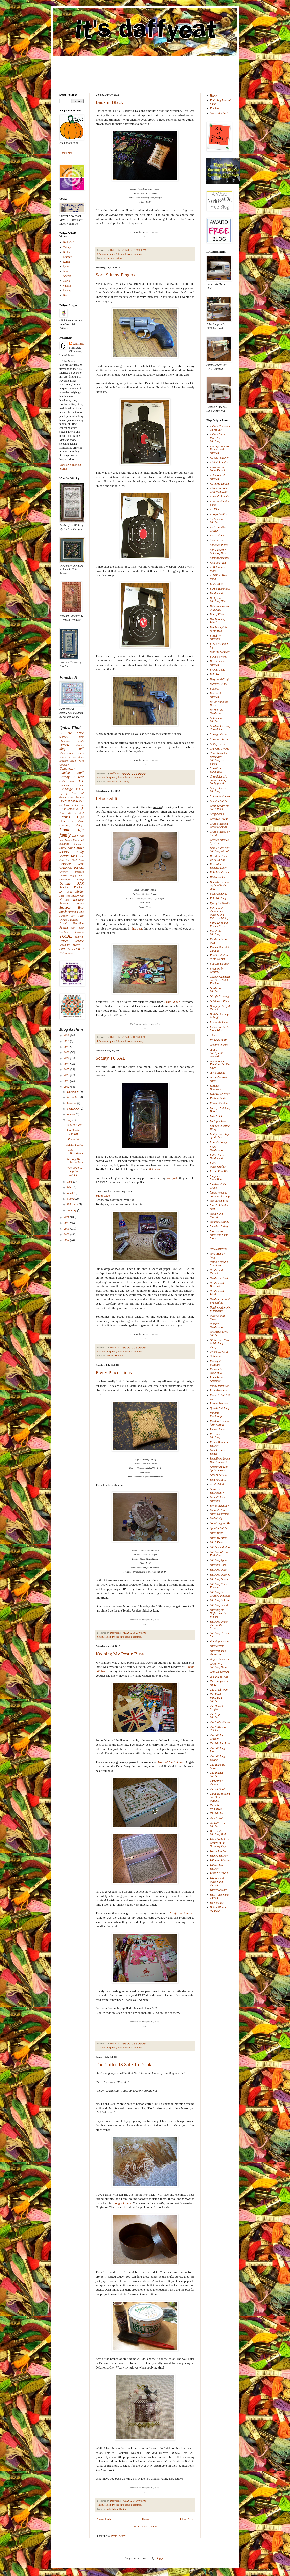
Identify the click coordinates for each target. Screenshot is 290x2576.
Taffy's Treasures (219, 1659)
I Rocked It (106, 798)
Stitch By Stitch (218, 1537)
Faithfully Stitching (215, 933)
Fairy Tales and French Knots (219, 924)
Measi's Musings (219, 1226)
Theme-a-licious (68, 919)
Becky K (68, 252)
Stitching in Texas (220, 1600)
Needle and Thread (216, 1271)
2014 (67, 1075)
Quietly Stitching (219, 1408)
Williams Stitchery (220, 1860)
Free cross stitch (71, 809)
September (73, 1108)
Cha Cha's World (219, 748)
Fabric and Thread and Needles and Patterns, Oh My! (220, 913)
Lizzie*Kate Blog (219, 1171)
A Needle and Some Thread (217, 469)
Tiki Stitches (217, 1813)
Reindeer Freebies (71, 887)
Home (145, 2519)
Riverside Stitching (215, 1436)
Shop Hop (64, 895)
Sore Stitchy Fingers (115, 274)
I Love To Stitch (219, 1022)
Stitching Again (218, 1560)
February (72, 1204)
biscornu (80, 745)
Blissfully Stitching (215, 637)
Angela (67, 275)
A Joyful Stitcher (219, 457)
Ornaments (65, 867)
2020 (67, 1041)
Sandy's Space (218, 1479)
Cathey (67, 247)
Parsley (67, 290)
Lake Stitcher (217, 1116)
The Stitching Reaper (217, 1758)
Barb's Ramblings (220, 588)
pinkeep (80, 879)
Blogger (159, 2558)
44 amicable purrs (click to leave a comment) (120, 777)
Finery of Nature (113, 258)
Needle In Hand (219, 1278)
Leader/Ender (72, 840)
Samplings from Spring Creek (219, 1468)
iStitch (213, 1035)
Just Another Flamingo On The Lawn (220, 1064)
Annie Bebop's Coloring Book (218, 551)
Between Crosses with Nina (219, 608)
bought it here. (123, 2203)
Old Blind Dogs (75, 860)
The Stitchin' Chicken (217, 1737)
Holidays (78, 825)
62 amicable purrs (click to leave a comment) (120, 1041)
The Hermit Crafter (216, 1708)
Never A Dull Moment (217, 1317)
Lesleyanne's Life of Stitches (220, 1136)
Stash (63, 912)
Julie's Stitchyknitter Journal (217, 1053)
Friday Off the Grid (71, 813)
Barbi (66, 295)
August (71, 1114)
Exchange (66, 789)
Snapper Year (71, 907)
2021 (67, 1035)
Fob (82, 805)
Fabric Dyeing (119, 2509)
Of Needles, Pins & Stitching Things (219, 1344)
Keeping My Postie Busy (120, 1653)
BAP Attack (216, 583)
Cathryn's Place (219, 744)
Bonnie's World (218, 656)
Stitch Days (216, 1542)
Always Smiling (219, 514)
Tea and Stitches (219, 1676)
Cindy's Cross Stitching (218, 790)
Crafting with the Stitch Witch (219, 807)
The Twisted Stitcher (217, 1774)
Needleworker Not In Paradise (220, 1309)
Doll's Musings (218, 893)
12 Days (65, 732)
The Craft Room (219, 1689)
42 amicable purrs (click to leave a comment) (120, 2504)
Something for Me (220, 1523)
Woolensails (217, 1902)
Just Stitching (217, 1072)
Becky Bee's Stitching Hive (218, 600)
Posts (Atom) (118, 2535)
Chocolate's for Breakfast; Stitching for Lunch (218, 758)
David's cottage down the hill (219, 858)
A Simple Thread (219, 483)
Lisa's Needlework (217, 1148)
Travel (63, 923)
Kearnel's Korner (220, 1093)
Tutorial (119, 1355)
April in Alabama (220, 557)
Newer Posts (104, 2519)
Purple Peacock (219, 1403)
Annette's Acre (218, 540)
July (69, 1120)
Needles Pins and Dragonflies (220, 1301)
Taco (81, 915)
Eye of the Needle (220, 903)
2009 (67, 1228)
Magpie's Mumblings (216, 1178)
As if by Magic (218, 562)
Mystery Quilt (68, 855)
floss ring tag (71, 805)
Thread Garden (218, 1789)
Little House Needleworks (217, 1157)
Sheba (79, 892)
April (70, 1193)
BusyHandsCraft (219, 679)
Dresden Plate (71, 785)
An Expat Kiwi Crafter (218, 529)
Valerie (67, 285)
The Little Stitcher (220, 1722)
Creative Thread (219, 818)
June (70, 1181)
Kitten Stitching (219, 1103)
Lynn (66, 266)
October (72, 1103)
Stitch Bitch (216, 1533)
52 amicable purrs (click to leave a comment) (120, 254)
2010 (67, 1222)
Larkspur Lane (218, 1121)
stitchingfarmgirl (219, 1641)
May (70, 1187)
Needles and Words (217, 1293)
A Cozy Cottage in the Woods (220, 428)
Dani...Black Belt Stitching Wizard (219, 849)
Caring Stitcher (219, 734)
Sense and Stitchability (217, 1491)
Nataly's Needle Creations (219, 1263)
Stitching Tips (76, 911)
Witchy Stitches (218, 1889)
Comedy (64, 764)
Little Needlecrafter (218, 1165)
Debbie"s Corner (219, 872)
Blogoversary (66, 753)
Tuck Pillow (77, 927)
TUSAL (109, 1355)
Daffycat (114, 250)
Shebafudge (216, 1518)
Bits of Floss (217, 614)
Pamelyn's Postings (216, 1363)
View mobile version (145, 2526)
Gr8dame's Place (220, 1001)
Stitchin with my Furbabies (219, 1554)
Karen (66, 261)
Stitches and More (220, 1547)
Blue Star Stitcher (220, 651)
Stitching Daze (218, 1569)
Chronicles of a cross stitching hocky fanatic (218, 780)
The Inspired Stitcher (217, 1716)
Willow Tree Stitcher (217, 1867)
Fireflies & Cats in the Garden (219, 957)
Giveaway (66, 821)
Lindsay (67, 256)
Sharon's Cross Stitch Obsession (219, 1512)
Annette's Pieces (219, 544)
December (73, 1091)
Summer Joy (67, 915)
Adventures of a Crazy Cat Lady (219, 490)
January (72, 1210)
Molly (80, 852)
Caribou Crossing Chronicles (220, 728)
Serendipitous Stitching (217, 1499)
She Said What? (219, 113)
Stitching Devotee (220, 1574)
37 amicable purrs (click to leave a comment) (120, 2047)
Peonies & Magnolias (216, 1371)
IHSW (75, 835)
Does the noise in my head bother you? (220, 886)
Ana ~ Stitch (217, 535)
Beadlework (217, 593)
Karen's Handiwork (216, 1087)
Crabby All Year (71, 777)
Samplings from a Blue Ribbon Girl (220, 1460)
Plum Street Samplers (216, 1379)
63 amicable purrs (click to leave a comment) (120, 1636)
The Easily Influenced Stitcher (216, 1698)
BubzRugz (215, 674)
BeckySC (68, 242)
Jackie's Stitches (219, 1044)
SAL (61, 891)
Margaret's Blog (219, 1200)
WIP (81, 949)
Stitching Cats (218, 1564)
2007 (67, 1240)
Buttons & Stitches (216, 695)
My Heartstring (219, 1248)
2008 (67, 1234)
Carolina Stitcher (220, 739)
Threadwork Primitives (217, 1807)
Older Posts (186, 2519)
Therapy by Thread (216, 1782)
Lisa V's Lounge (219, 1142)
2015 (67, 1069)
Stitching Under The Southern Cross (219, 1625)
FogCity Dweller (219, 963)
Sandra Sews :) (218, 1474)
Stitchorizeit (217, 1645)
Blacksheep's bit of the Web (219, 629)
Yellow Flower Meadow (218, 1909)
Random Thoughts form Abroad (220, 1423)
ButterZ (214, 688)
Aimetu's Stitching (220, 496)
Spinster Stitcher (219, 1528)
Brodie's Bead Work (71, 760)
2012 (67, 1086)
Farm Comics (76, 797)
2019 (67, 1046)
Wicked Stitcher (219, 1855)
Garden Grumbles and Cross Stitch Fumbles (220, 980)
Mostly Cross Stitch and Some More (219, 1235)
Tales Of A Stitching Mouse (219, 1665)
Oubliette (215, 1356)
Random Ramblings (216, 1414)
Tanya (66, 280)
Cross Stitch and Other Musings (219, 825)
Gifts (80, 817)
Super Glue (103, 1195)
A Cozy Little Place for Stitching (217, 438)
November (73, 1097)
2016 (67, 1063)
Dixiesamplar (217, 877)
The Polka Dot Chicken (218, 1729)
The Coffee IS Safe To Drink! (124, 2064)
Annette (67, 271)
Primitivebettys (218, 1390)
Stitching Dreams (220, 1579)
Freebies (215, 108)
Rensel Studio (218, 1429)
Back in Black (109, 102)
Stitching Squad (219, 1605)
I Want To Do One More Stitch (220, 1029)
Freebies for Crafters (217, 970)
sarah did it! (217, 1484)
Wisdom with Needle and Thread (217, 1882)
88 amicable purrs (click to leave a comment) (120, 1351)
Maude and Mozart (216, 1215)
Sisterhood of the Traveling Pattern (71, 899)
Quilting (65, 883)
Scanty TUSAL (110, 1058)
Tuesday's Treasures (71, 932)
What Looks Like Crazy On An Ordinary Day (219, 1843)
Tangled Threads (219, 1671)
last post (172, 1178)
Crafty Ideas (66, 781)
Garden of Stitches (216, 990)
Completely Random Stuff (71, 771)
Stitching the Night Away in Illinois (218, 1613)
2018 (67, 1052)
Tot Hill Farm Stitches (218, 1825)
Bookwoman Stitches (217, 663)
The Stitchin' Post (220, 1743)
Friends (64, 817)
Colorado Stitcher (220, 796)
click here (154, 1169)
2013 (67, 1081)
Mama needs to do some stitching (220, 1194)
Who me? (72, 949)
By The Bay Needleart (216, 711)
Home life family (120, 781)
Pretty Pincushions (114, 1372)
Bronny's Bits (217, 669)
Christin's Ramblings (216, 770)
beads (81, 741)
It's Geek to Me (218, 1039)
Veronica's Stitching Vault (218, 1833)
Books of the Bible (71, 757)
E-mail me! (65, 152)
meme (71, 847)
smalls (80, 903)
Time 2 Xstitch (218, 1818)
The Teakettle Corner (217, 1766)
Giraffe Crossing (219, 996)
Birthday (64, 744)
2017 (67, 1058)
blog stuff (71, 749)
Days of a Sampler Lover (218, 866)
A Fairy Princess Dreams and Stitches (219, 450)
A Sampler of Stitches (217, 477)
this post (136, 928)
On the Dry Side (219, 1351)
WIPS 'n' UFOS (219, 1873)
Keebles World (218, 1098)
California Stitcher (182, 1913)
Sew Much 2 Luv (219, 1505)
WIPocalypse (66, 953)
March (71, 1198)
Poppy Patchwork (220, 1385)
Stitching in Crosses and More (220, 1594)
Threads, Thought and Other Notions (220, 1797)
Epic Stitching (218, 898)
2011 (67, 1217)
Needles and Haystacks (217, 1285)
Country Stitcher (219, 801)
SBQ (69, 892)
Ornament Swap (71, 863)
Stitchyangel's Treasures (218, 1652)
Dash (108, 781)
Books (80, 753)
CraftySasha (217, 814)
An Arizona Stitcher (216, 521)
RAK (80, 883)
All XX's (214, 509)
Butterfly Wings (219, 683)
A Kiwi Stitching (219, 462)
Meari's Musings (219, 1221)
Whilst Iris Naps (219, 1851)
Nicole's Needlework (217, 1325)
